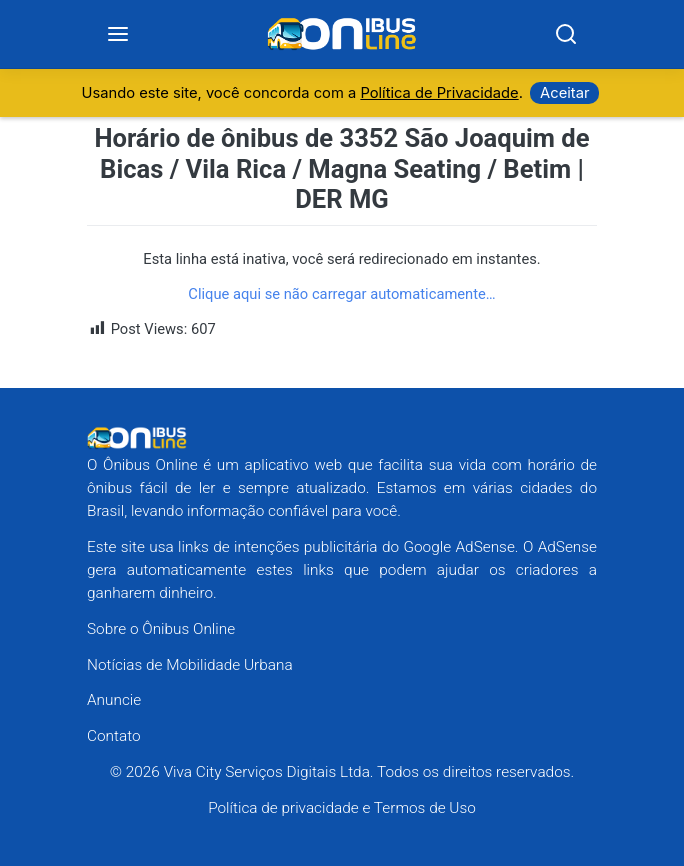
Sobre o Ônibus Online (161, 629)
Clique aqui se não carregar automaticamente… (341, 294)
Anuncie (114, 700)
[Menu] (118, 34)
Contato (114, 736)
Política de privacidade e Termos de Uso (342, 808)
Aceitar (564, 93)
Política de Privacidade (439, 93)
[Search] (565, 34)
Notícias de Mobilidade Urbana (190, 665)
